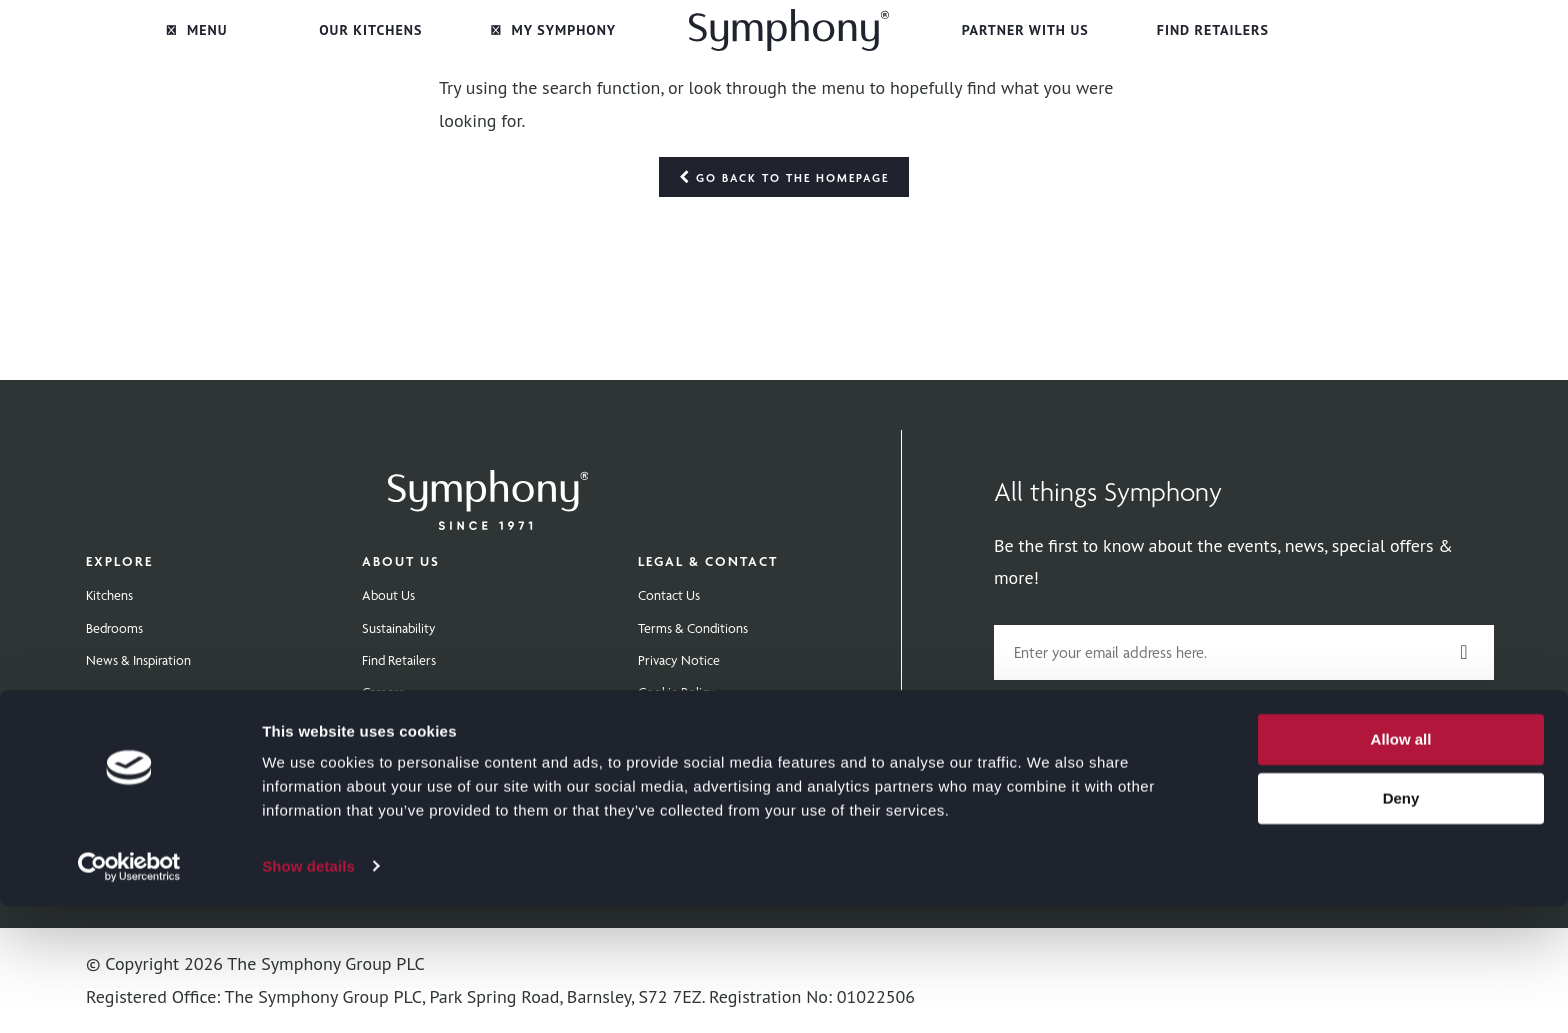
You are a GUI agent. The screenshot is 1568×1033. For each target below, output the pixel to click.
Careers (383, 692)
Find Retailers (1213, 30)
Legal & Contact (708, 561)
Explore (119, 561)
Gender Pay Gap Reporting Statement (743, 725)
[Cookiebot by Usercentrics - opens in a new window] (129, 994)
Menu (197, 30)
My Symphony (554, 30)
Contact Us (669, 595)
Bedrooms (114, 628)
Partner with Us (1025, 30)
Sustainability (399, 628)
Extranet (385, 725)
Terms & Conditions (693, 628)
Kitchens (109, 595)
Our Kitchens (370, 30)
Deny (1401, 925)
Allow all (1401, 867)
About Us (401, 561)
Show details (308, 993)
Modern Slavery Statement (714, 757)
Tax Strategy (672, 790)
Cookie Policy (676, 692)
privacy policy (1422, 713)
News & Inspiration (138, 660)
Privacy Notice (679, 660)
